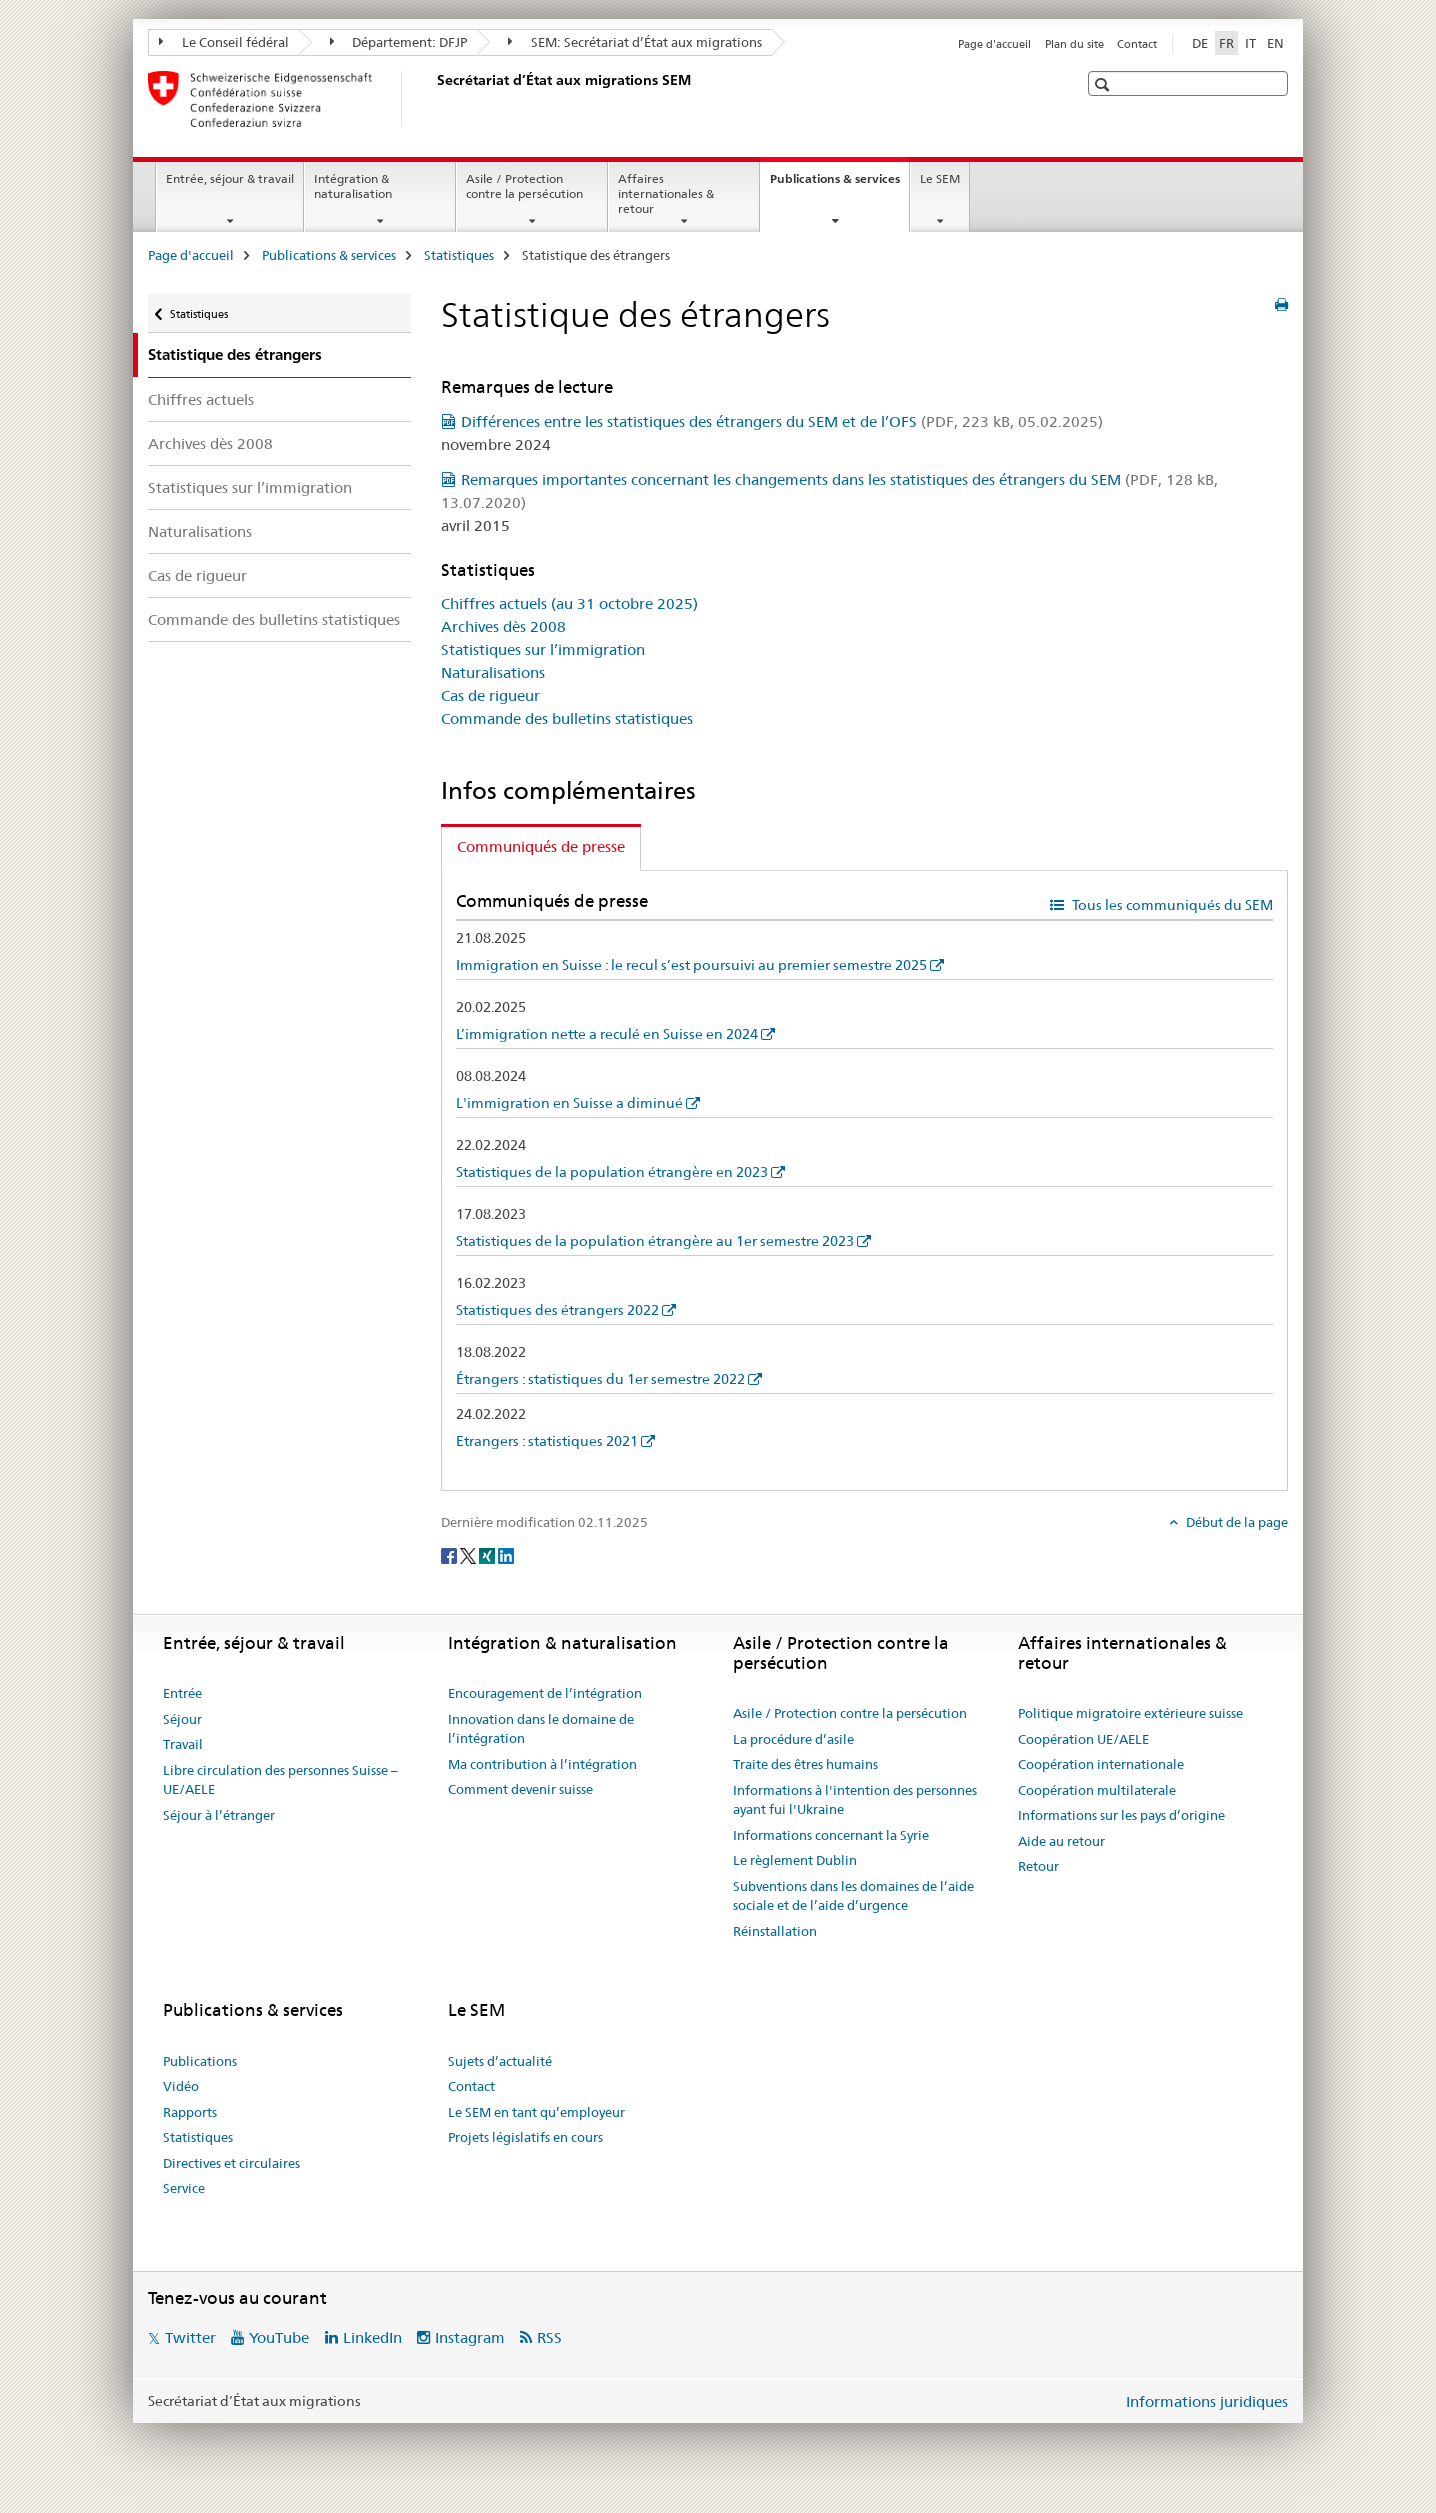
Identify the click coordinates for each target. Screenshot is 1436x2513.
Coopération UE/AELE (1083, 1739)
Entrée (182, 1693)
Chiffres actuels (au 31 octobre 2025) (569, 603)
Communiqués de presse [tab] (541, 846)
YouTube (279, 2337)
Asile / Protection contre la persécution (524, 186)
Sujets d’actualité (500, 2061)
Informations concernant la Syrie (831, 1835)
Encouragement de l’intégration (545, 1693)
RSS (549, 2337)
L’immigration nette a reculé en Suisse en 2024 (607, 1034)
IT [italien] (1250, 43)
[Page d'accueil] (433, 99)
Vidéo (181, 2086)
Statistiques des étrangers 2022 (557, 1310)
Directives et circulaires (231, 2163)
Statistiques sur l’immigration (250, 487)
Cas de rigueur (197, 575)
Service (184, 2188)
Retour (1038, 1866)
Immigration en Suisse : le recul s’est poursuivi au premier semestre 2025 (691, 965)
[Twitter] (469, 1555)
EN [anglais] (1275, 43)
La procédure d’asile (793, 1739)
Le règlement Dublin (795, 1860)
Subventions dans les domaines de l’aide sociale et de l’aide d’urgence (853, 1896)
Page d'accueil (994, 44)
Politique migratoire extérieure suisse (1130, 1713)
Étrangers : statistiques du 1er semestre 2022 (600, 1379)
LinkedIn (372, 2337)
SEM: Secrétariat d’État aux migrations (635, 42)
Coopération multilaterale (1097, 1790)
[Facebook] (450, 1555)
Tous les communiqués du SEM (1171, 905)
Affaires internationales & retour (666, 193)
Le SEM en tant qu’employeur (536, 2112)
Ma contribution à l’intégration (542, 1764)
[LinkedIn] (506, 1555)
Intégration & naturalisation (353, 186)
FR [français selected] (1226, 43)
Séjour (182, 1719)
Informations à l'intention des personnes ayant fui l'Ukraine (855, 1800)
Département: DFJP (399, 42)
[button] (1104, 84)
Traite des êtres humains (805, 1764)
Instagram (470, 2337)
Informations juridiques (1207, 2401)
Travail (183, 1744)
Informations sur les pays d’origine (1121, 1815)
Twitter (190, 2337)
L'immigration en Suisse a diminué (569, 1103)
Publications (200, 2061)
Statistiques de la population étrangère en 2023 (612, 1172)
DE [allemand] (1200, 43)
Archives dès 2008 (210, 443)
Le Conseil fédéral (224, 42)
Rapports (190, 2112)
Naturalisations (200, 531)
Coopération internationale (1101, 1764)
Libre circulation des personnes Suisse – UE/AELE (280, 1780)
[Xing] (488, 1555)
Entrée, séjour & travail (230, 178)
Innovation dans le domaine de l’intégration (541, 1729)
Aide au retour (1061, 1841)
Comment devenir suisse (520, 1789)
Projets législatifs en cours (525, 2137)
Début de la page (1235, 1522)
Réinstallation (775, 1931)
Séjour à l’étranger (219, 1815)
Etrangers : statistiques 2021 (547, 1441)
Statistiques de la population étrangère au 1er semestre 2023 (655, 1241)
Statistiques (459, 255)
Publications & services (839, 185)
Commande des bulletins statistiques (274, 619)
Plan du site (1074, 44)
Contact (1137, 44)
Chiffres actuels (201, 399)
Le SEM (940, 178)
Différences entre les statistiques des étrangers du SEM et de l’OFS (782, 421)
